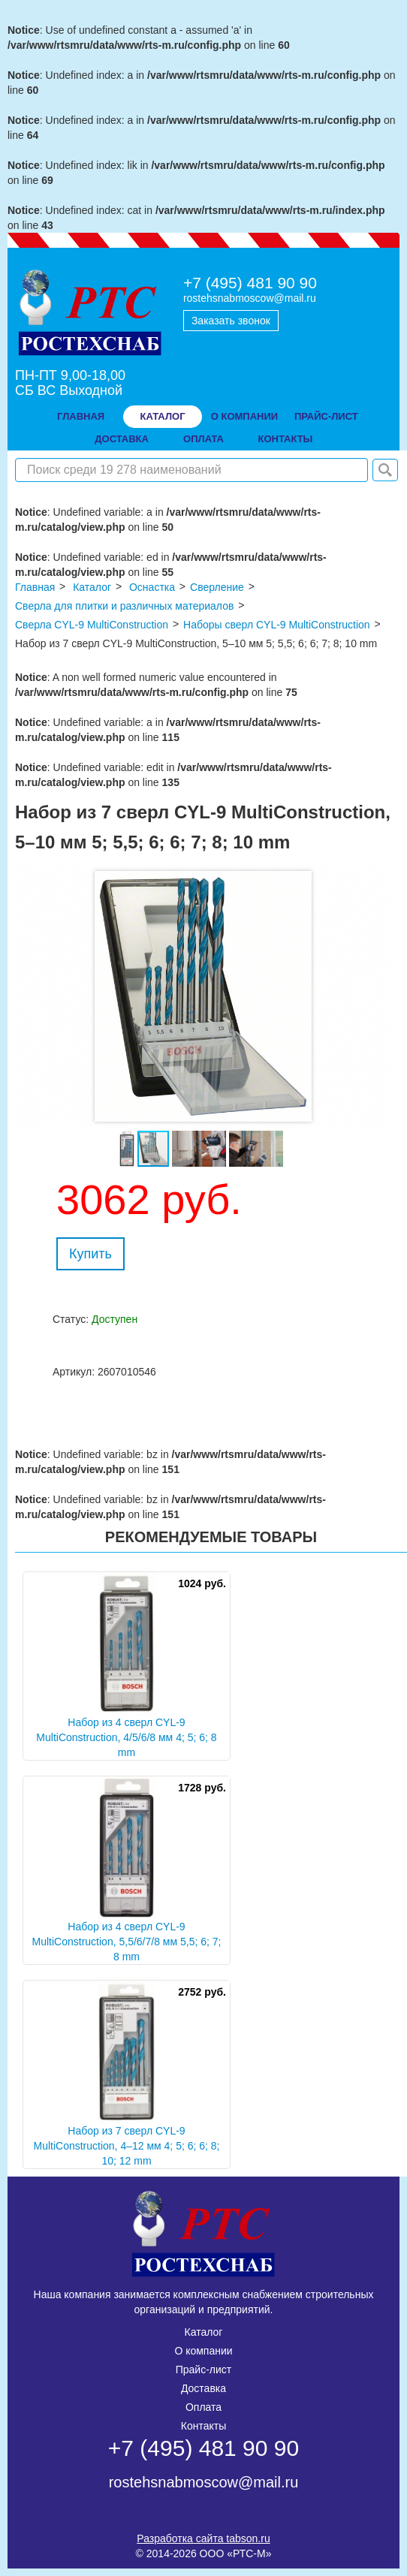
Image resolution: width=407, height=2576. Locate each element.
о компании (244, 416)
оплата (203, 438)
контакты (285, 438)
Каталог (162, 416)
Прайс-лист (204, 2370)
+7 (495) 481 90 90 (250, 282)
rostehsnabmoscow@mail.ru (249, 298)
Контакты (203, 2426)
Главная (80, 416)
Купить (90, 1253)
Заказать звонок (230, 321)
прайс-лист (326, 416)
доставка (122, 438)
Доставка (203, 2388)
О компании (203, 2351)
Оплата (203, 2407)
